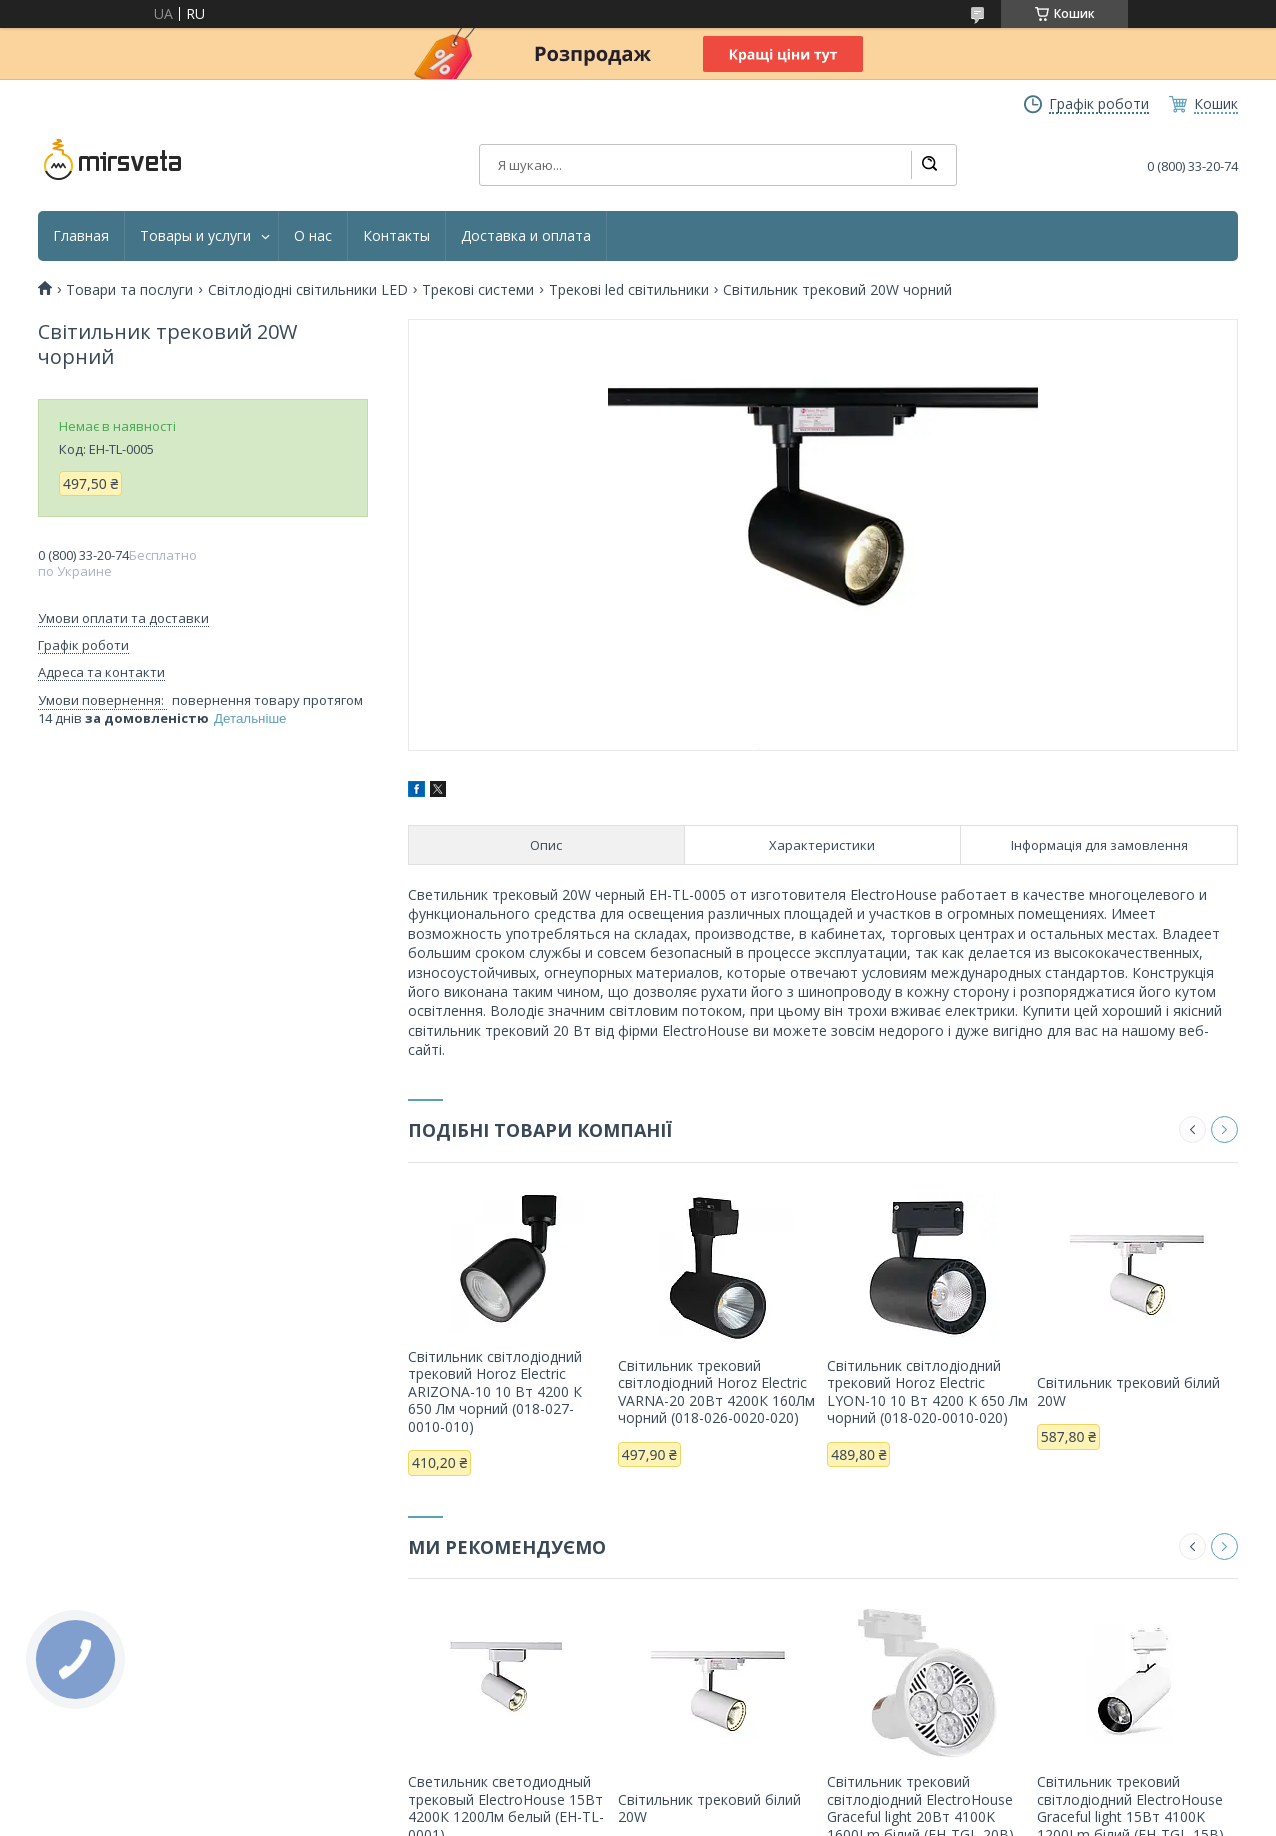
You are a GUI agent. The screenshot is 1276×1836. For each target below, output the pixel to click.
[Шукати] (929, 165)
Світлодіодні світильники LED (308, 290)
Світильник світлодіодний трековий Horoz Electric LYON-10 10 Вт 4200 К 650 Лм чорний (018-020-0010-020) (927, 1392)
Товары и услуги (195, 236)
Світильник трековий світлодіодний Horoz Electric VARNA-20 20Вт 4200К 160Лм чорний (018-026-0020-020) (716, 1392)
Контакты (396, 236)
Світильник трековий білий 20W (1128, 1391)
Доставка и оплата (526, 236)
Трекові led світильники (629, 290)
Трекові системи (478, 290)
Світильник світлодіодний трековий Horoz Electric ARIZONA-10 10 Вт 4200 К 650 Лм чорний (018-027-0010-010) (495, 1391)
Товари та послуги (129, 290)
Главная (81, 236)
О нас (313, 236)
